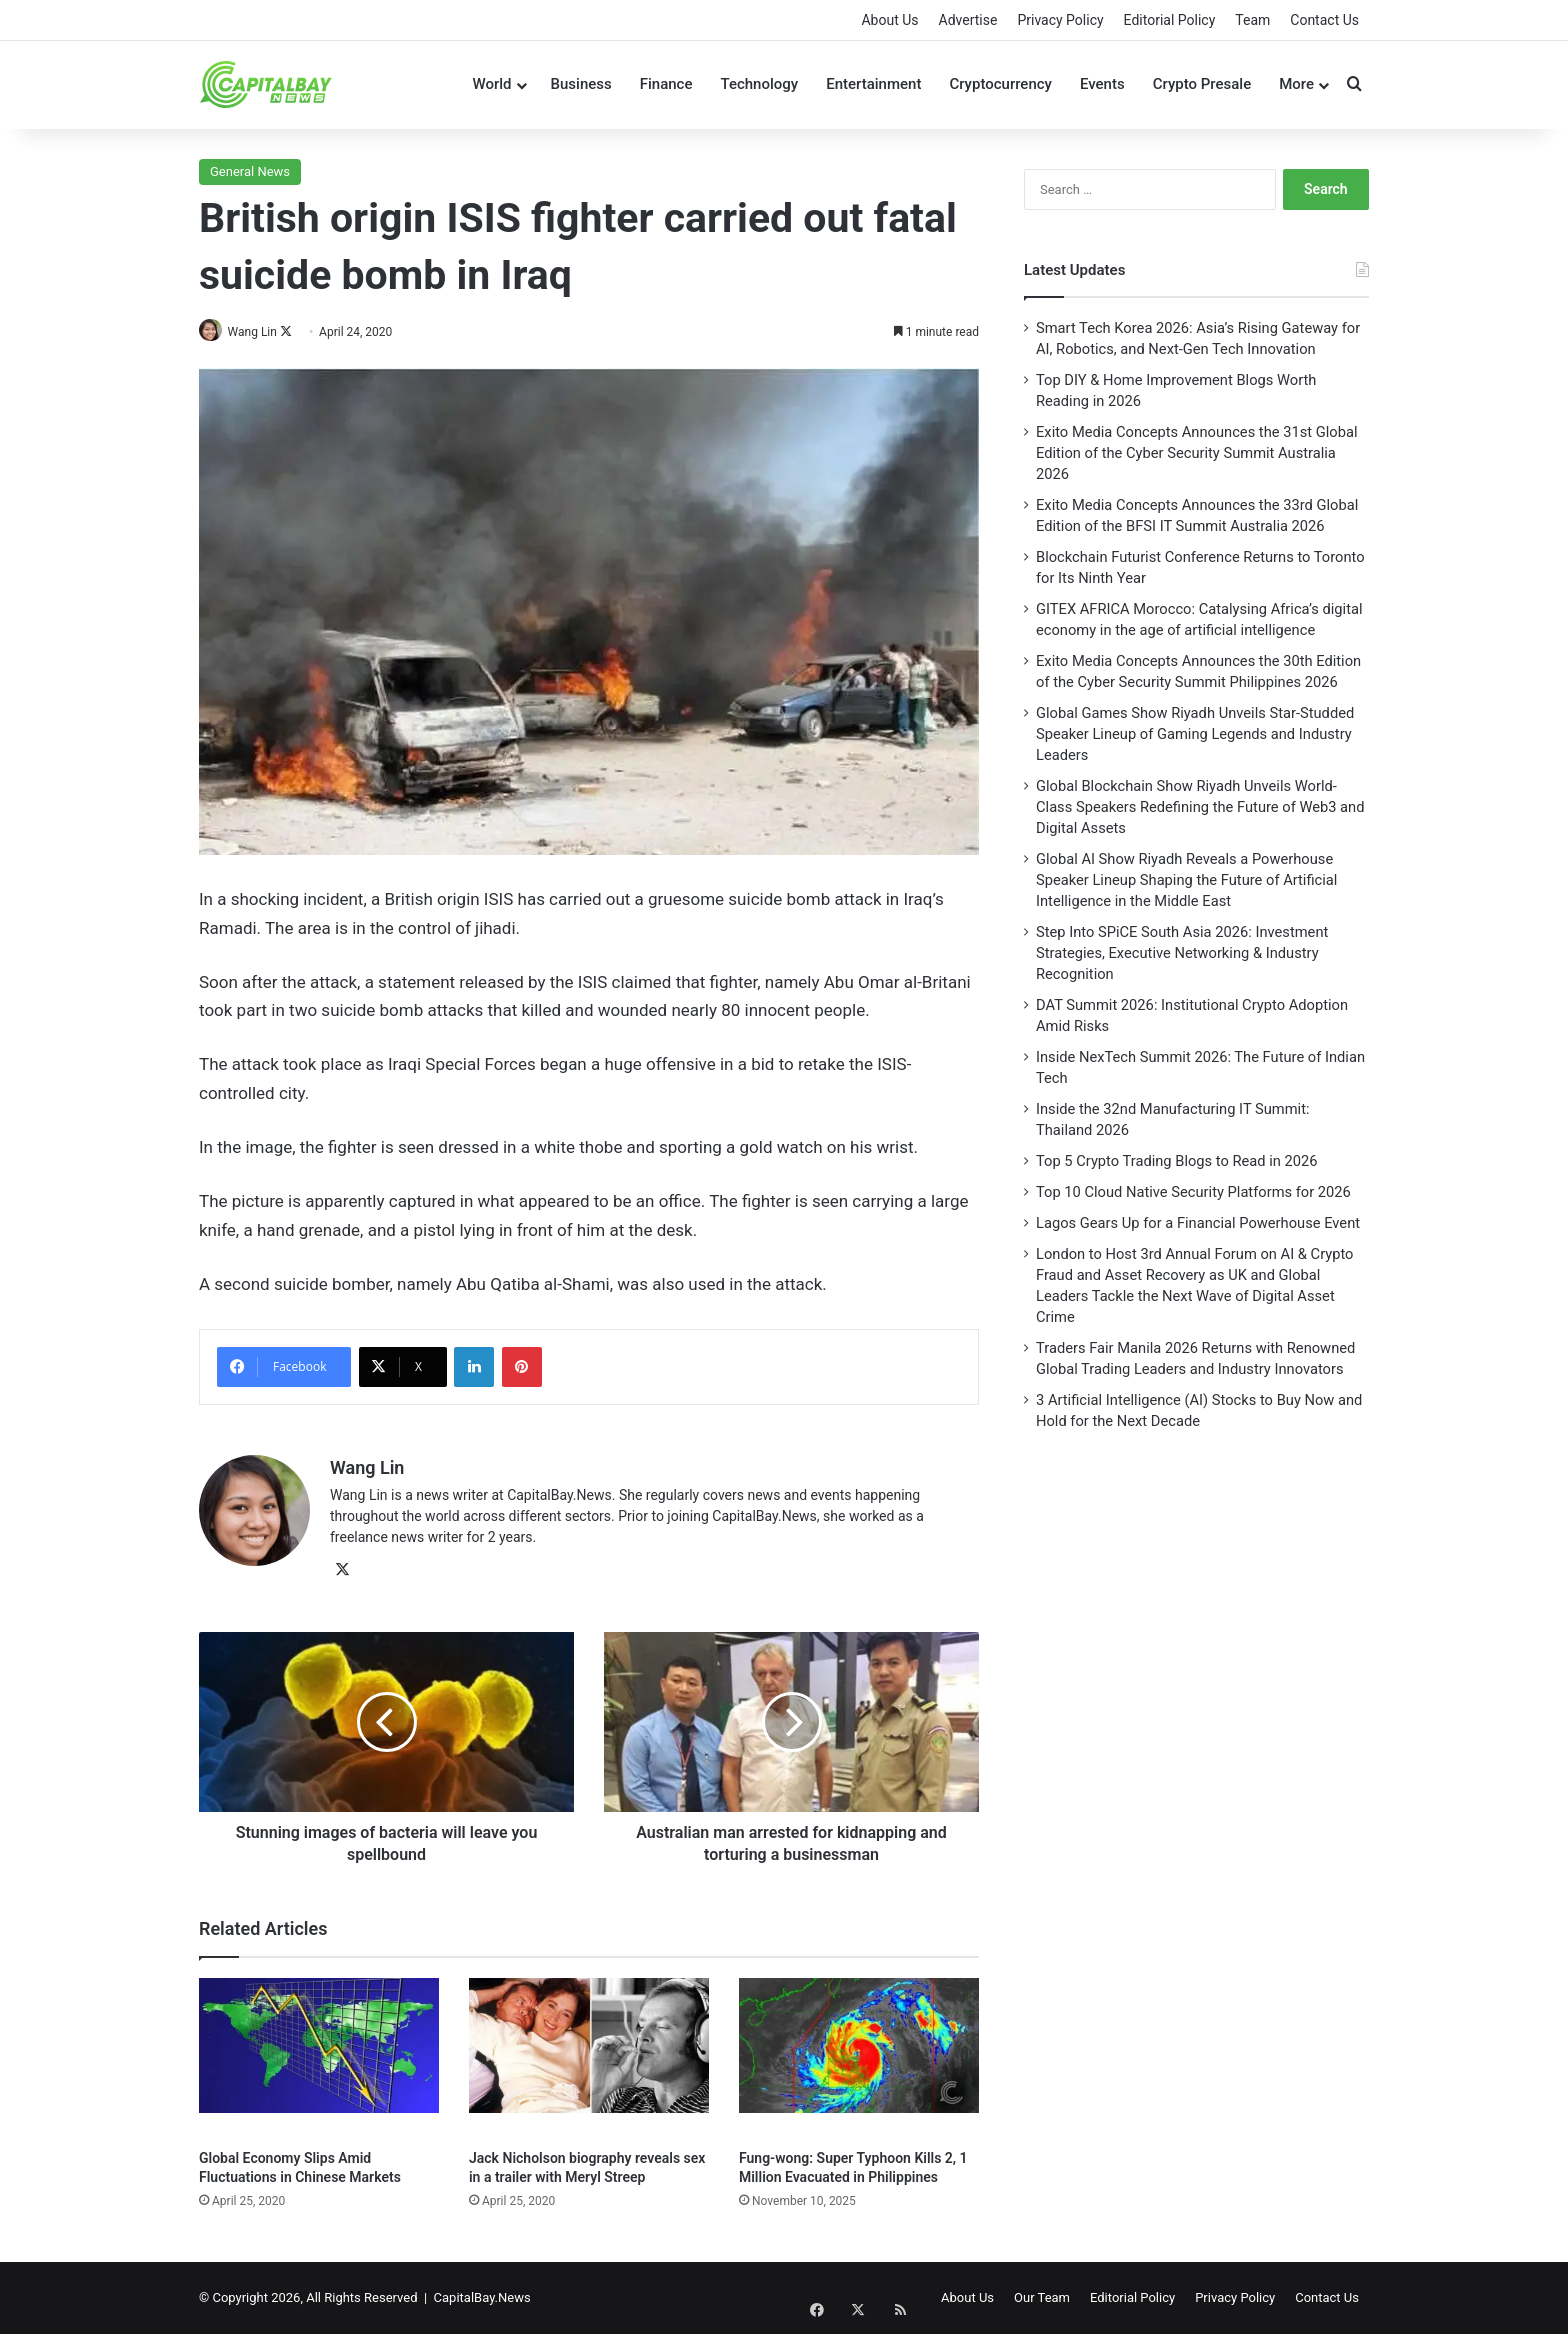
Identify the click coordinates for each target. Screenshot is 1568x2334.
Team (1252, 20)
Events (1102, 84)
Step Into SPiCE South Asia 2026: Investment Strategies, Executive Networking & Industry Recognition (1182, 953)
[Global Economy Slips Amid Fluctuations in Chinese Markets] (319, 2058)
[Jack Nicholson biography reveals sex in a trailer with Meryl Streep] (589, 2058)
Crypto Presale (1202, 84)
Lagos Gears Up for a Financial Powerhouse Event (1198, 1223)
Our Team (1042, 2297)
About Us (889, 20)
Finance (666, 84)
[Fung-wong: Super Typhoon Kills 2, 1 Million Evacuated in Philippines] (859, 2058)
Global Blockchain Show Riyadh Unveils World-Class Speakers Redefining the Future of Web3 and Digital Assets (1200, 807)
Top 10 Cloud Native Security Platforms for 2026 (1193, 1192)
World (491, 84)
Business (581, 84)
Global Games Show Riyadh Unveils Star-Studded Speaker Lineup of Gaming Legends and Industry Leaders (1195, 734)
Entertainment (873, 84)
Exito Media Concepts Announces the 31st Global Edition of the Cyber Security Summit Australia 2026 (1197, 453)
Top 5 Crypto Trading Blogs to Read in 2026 (1177, 1161)
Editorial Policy (1170, 20)
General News (250, 171)
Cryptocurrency (1000, 84)
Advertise (968, 20)
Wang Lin (260, 332)
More (1296, 84)
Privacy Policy (1060, 20)
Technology (759, 84)
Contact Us (1324, 20)
